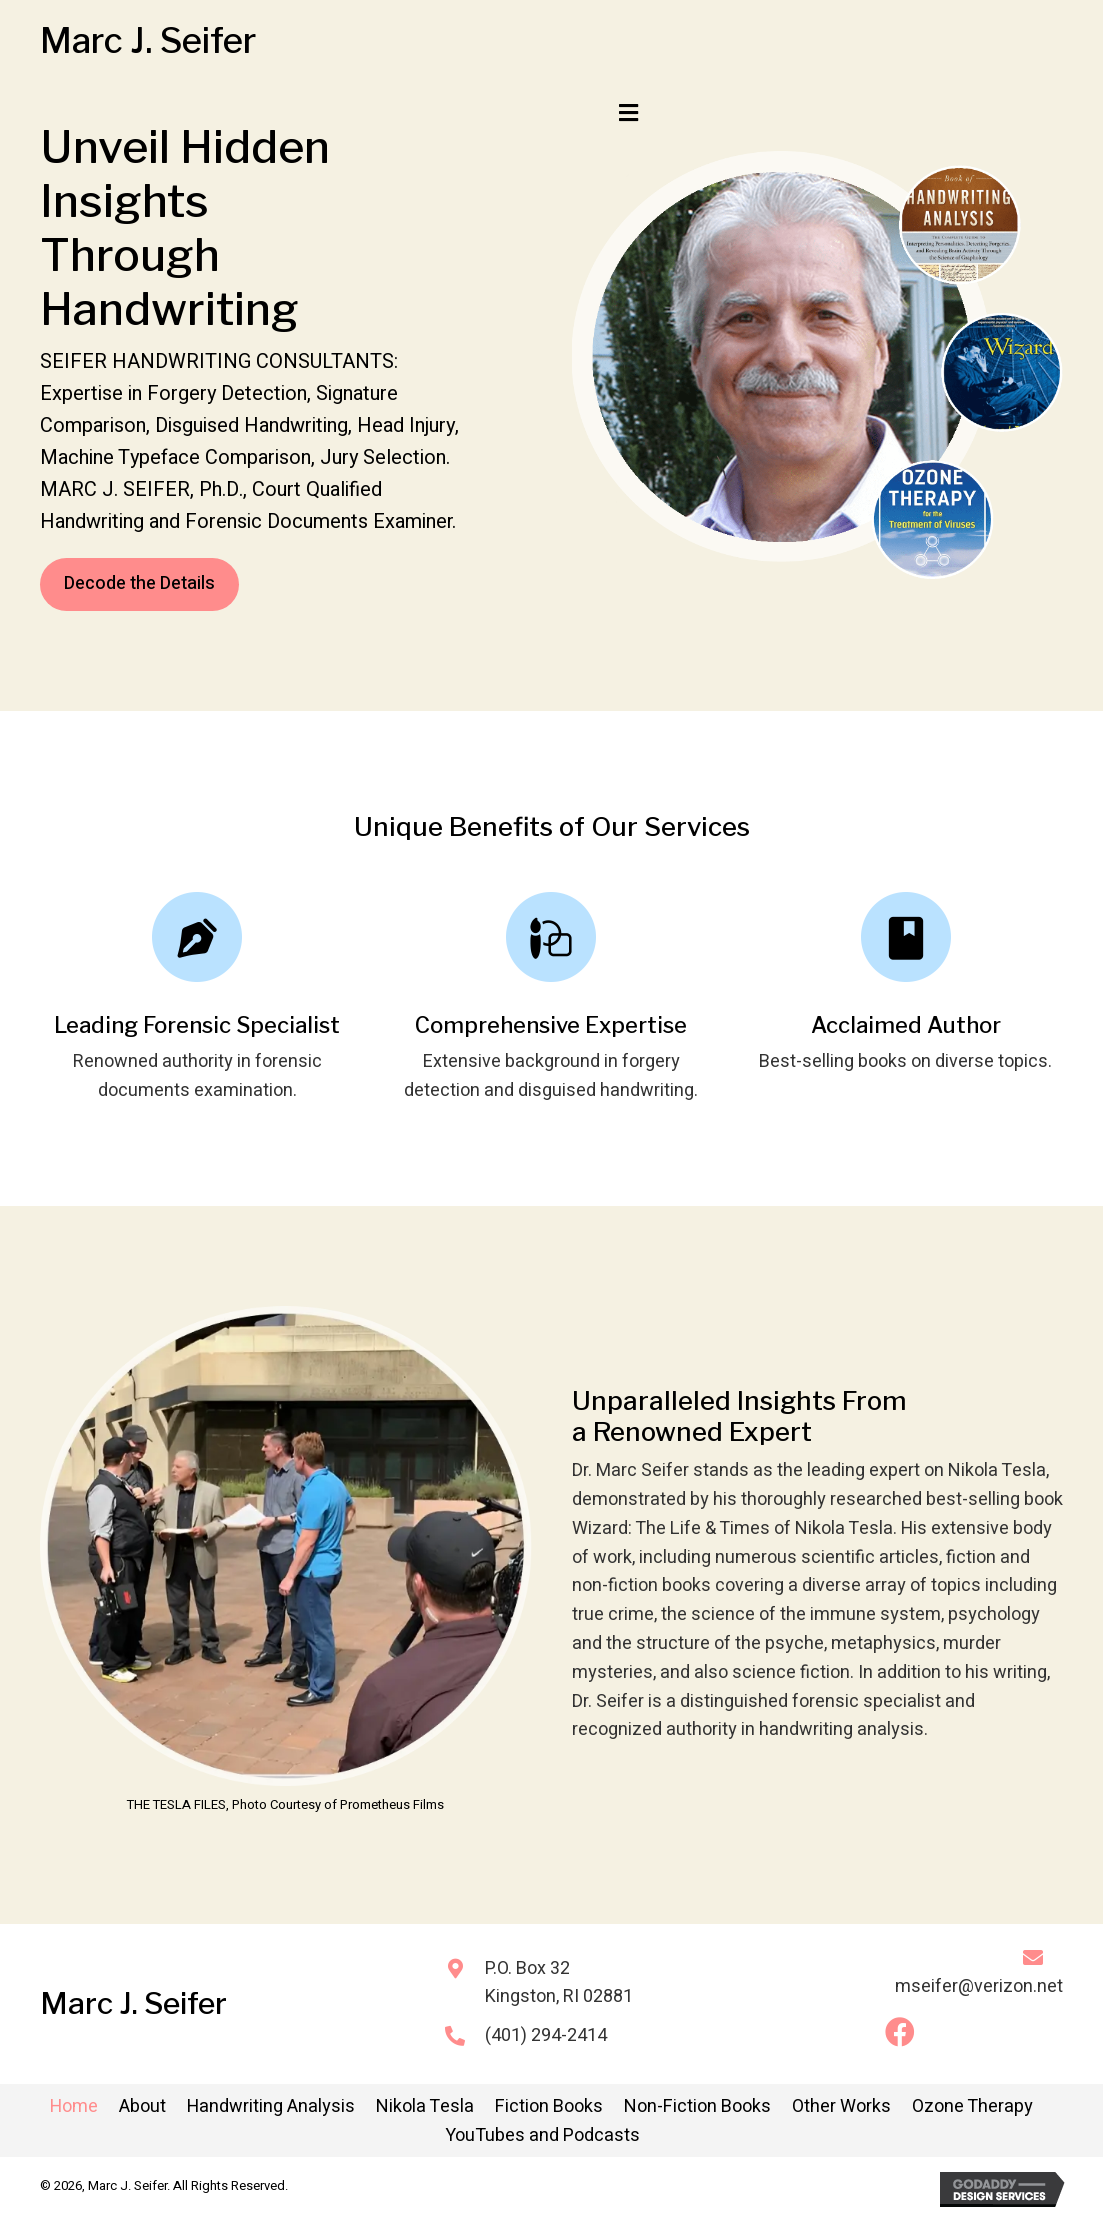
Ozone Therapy (972, 2106)
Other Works (841, 2106)
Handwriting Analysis (271, 2106)
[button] (900, 2032)
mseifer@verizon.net (979, 1986)
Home (74, 2106)
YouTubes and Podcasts (542, 2135)
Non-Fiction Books (697, 2106)
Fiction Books (549, 2106)
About (142, 2106)
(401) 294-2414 (546, 2035)
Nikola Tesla (425, 2106)
